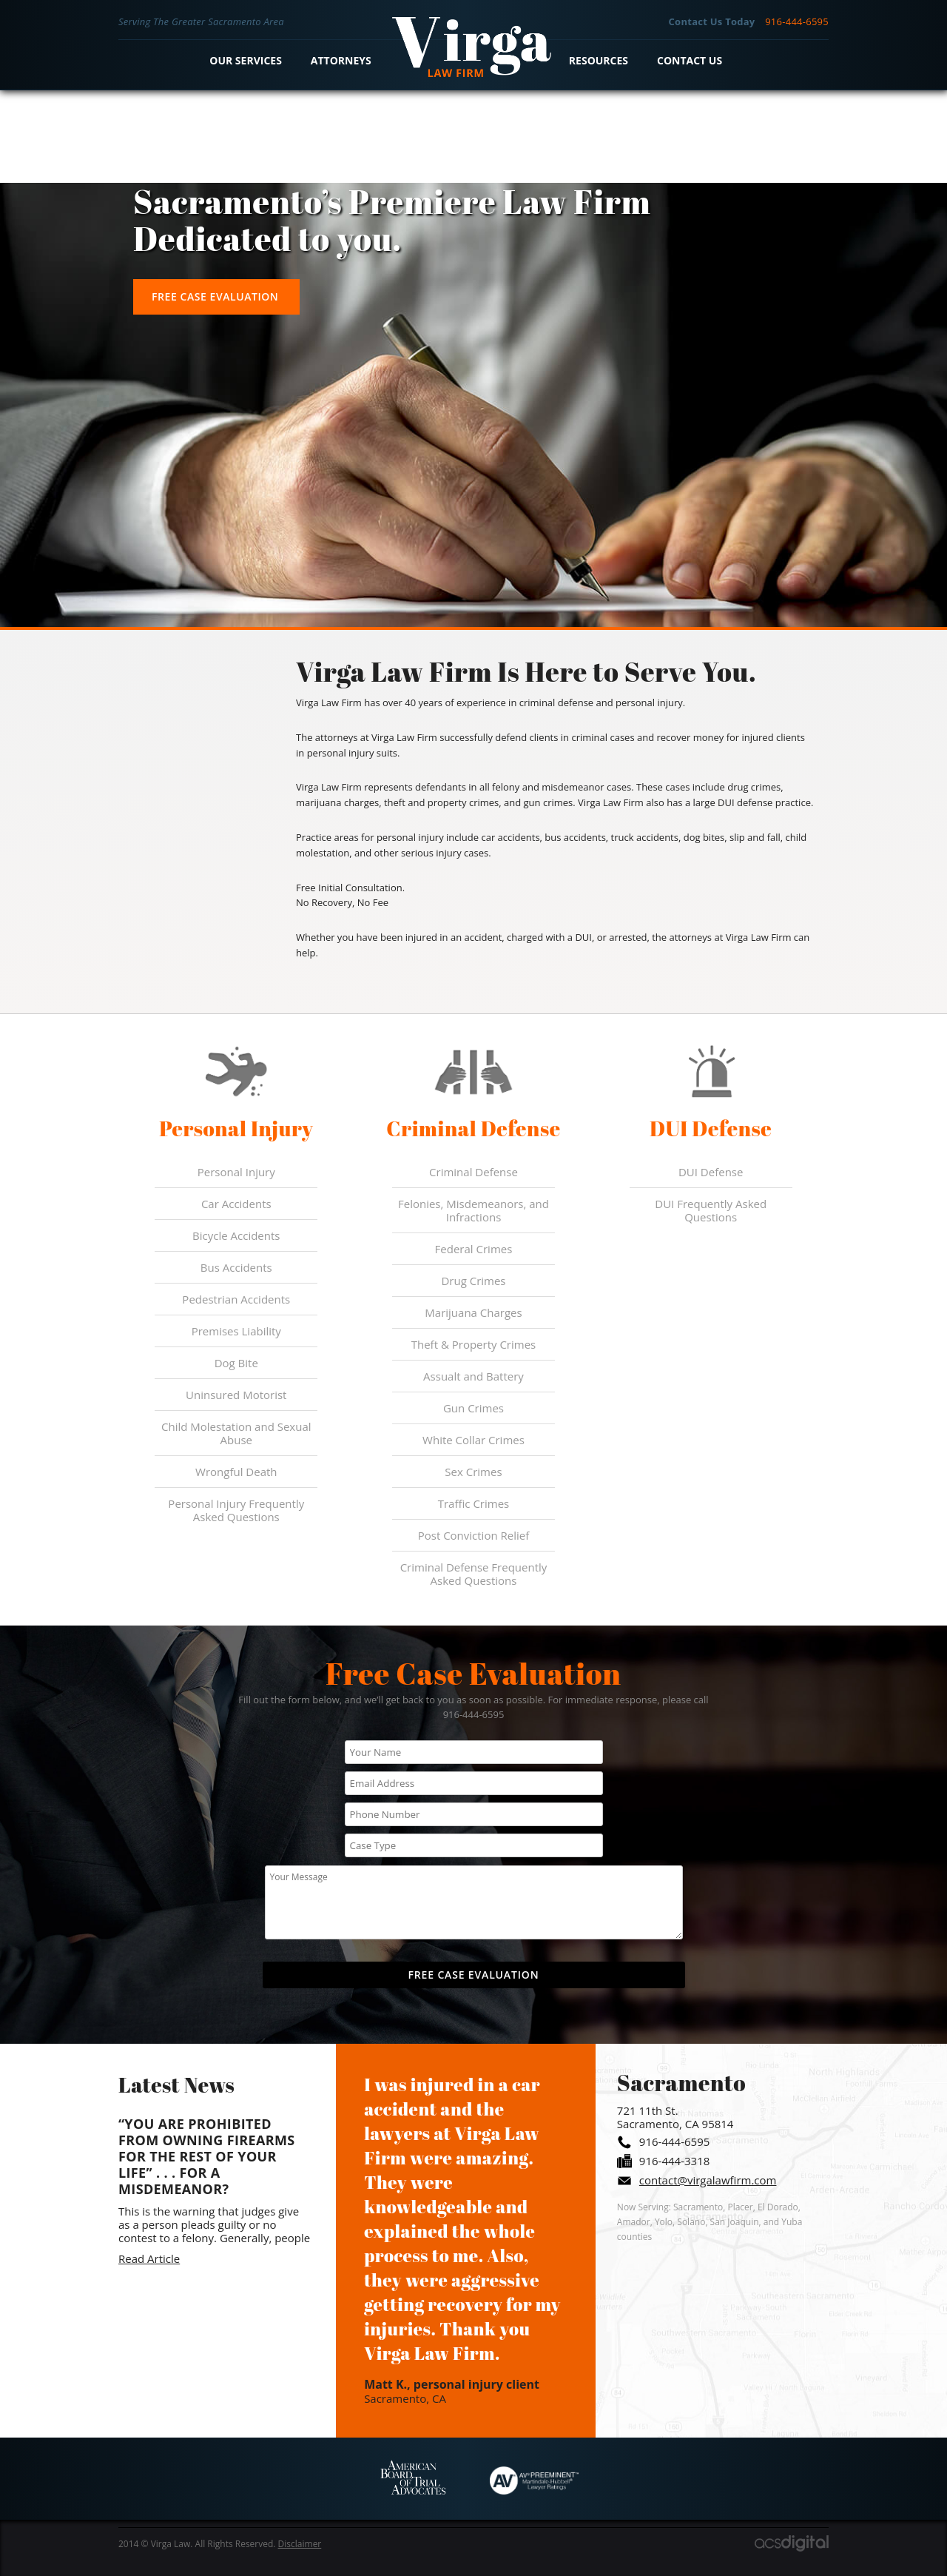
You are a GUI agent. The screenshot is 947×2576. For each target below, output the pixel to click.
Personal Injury (236, 1171)
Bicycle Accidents (236, 1235)
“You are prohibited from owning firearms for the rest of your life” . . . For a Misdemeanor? (206, 2156)
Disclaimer (300, 2544)
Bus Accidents (236, 1267)
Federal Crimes (474, 1248)
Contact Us (689, 60)
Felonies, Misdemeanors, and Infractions (473, 1210)
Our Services (245, 60)
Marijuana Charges (473, 1312)
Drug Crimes (473, 1280)
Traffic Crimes (474, 1503)
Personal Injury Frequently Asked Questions (236, 1510)
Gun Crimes (473, 1408)
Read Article (149, 2258)
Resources (598, 60)
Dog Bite (236, 1362)
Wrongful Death (236, 1471)
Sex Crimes (473, 1471)
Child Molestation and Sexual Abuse (236, 1433)
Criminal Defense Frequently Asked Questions (473, 1574)
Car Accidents (236, 1203)
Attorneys (341, 60)
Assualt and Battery (473, 1376)
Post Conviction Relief (474, 1535)
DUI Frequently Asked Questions (710, 1210)
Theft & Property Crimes (473, 1344)
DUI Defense (710, 1171)
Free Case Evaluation (215, 296)
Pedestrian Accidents (236, 1299)
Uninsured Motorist (236, 1394)
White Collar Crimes (473, 1439)
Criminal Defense (473, 1171)
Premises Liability (236, 1331)
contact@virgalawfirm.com (708, 2180)
